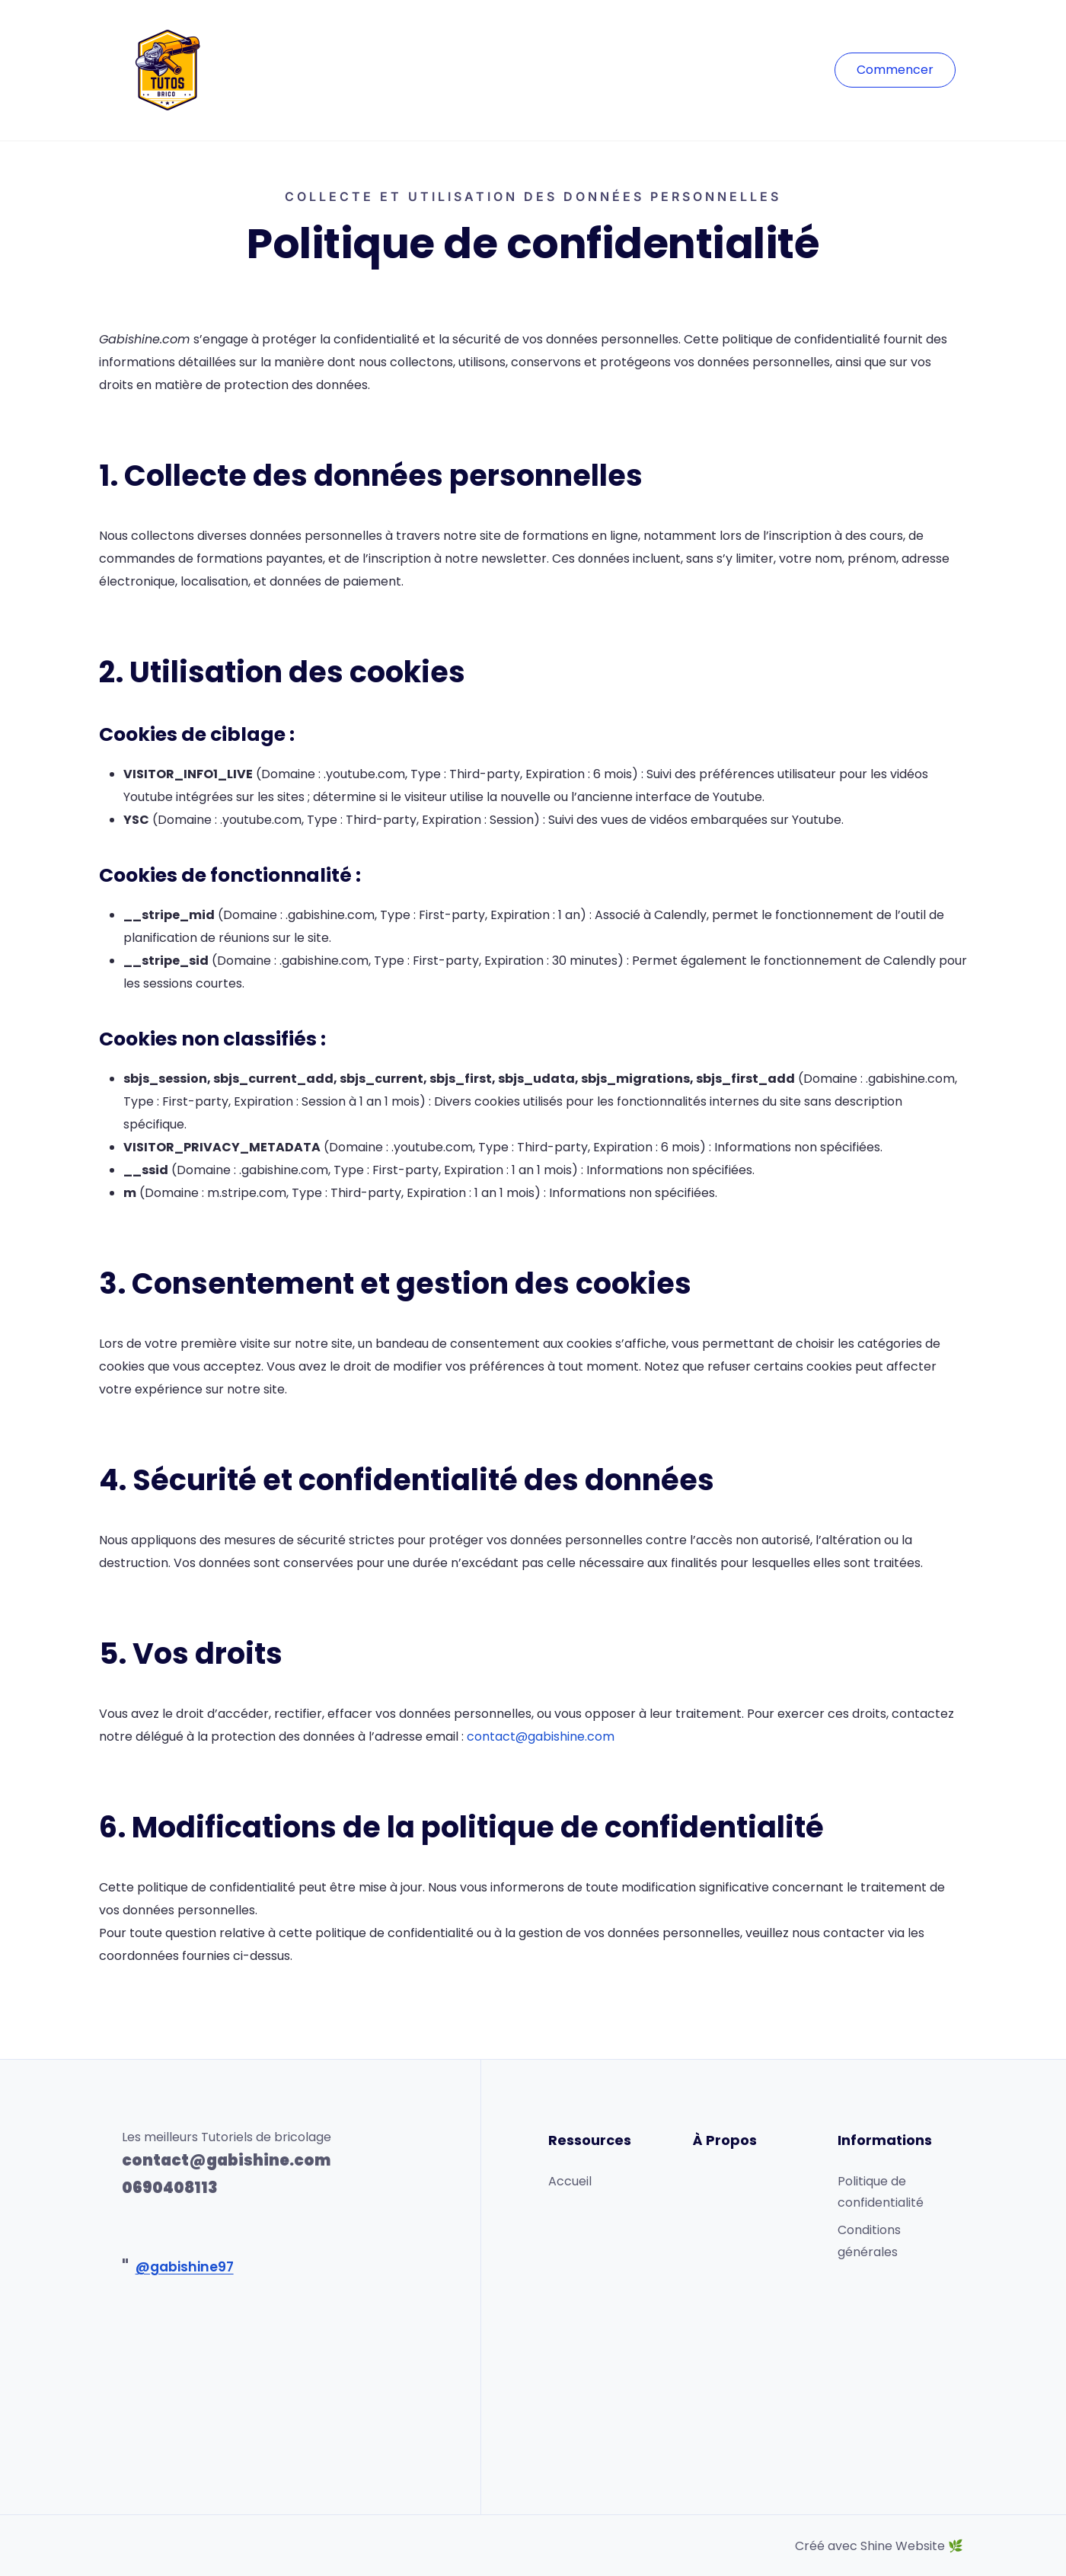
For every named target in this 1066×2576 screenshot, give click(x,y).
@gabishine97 (185, 2267)
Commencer (895, 69)
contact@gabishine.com (540, 1736)
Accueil (570, 2181)
